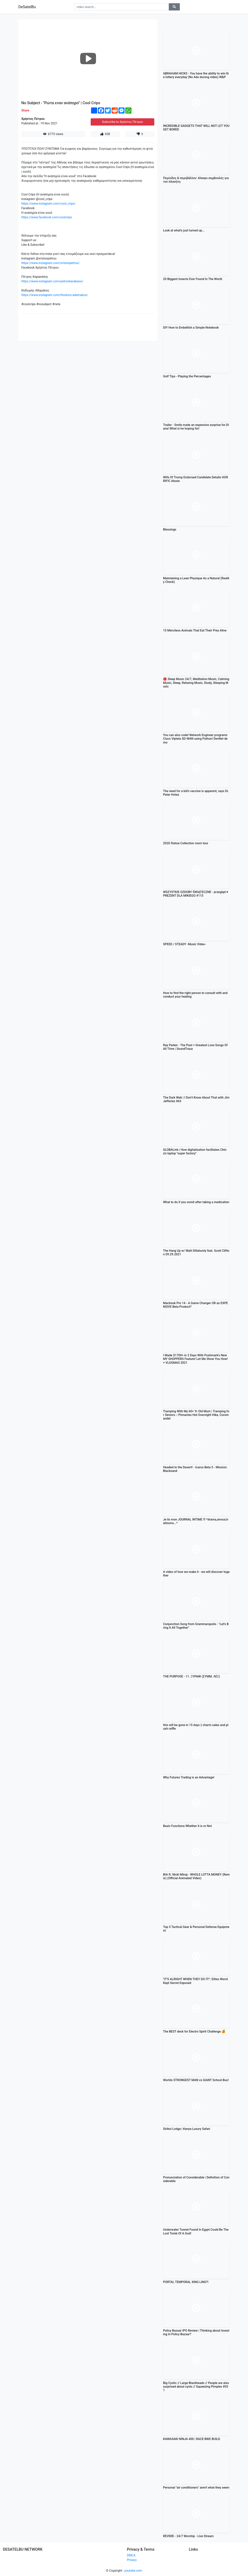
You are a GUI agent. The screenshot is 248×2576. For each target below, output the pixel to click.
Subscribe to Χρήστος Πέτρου (122, 122)
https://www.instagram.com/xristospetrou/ (50, 263)
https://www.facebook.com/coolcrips (46, 217)
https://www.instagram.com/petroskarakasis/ (52, 281)
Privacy (132, 2560)
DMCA (131, 2555)
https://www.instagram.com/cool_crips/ (48, 203)
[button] (174, 6)
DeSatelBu (27, 7)
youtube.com (133, 2570)
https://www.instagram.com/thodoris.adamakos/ (54, 295)
